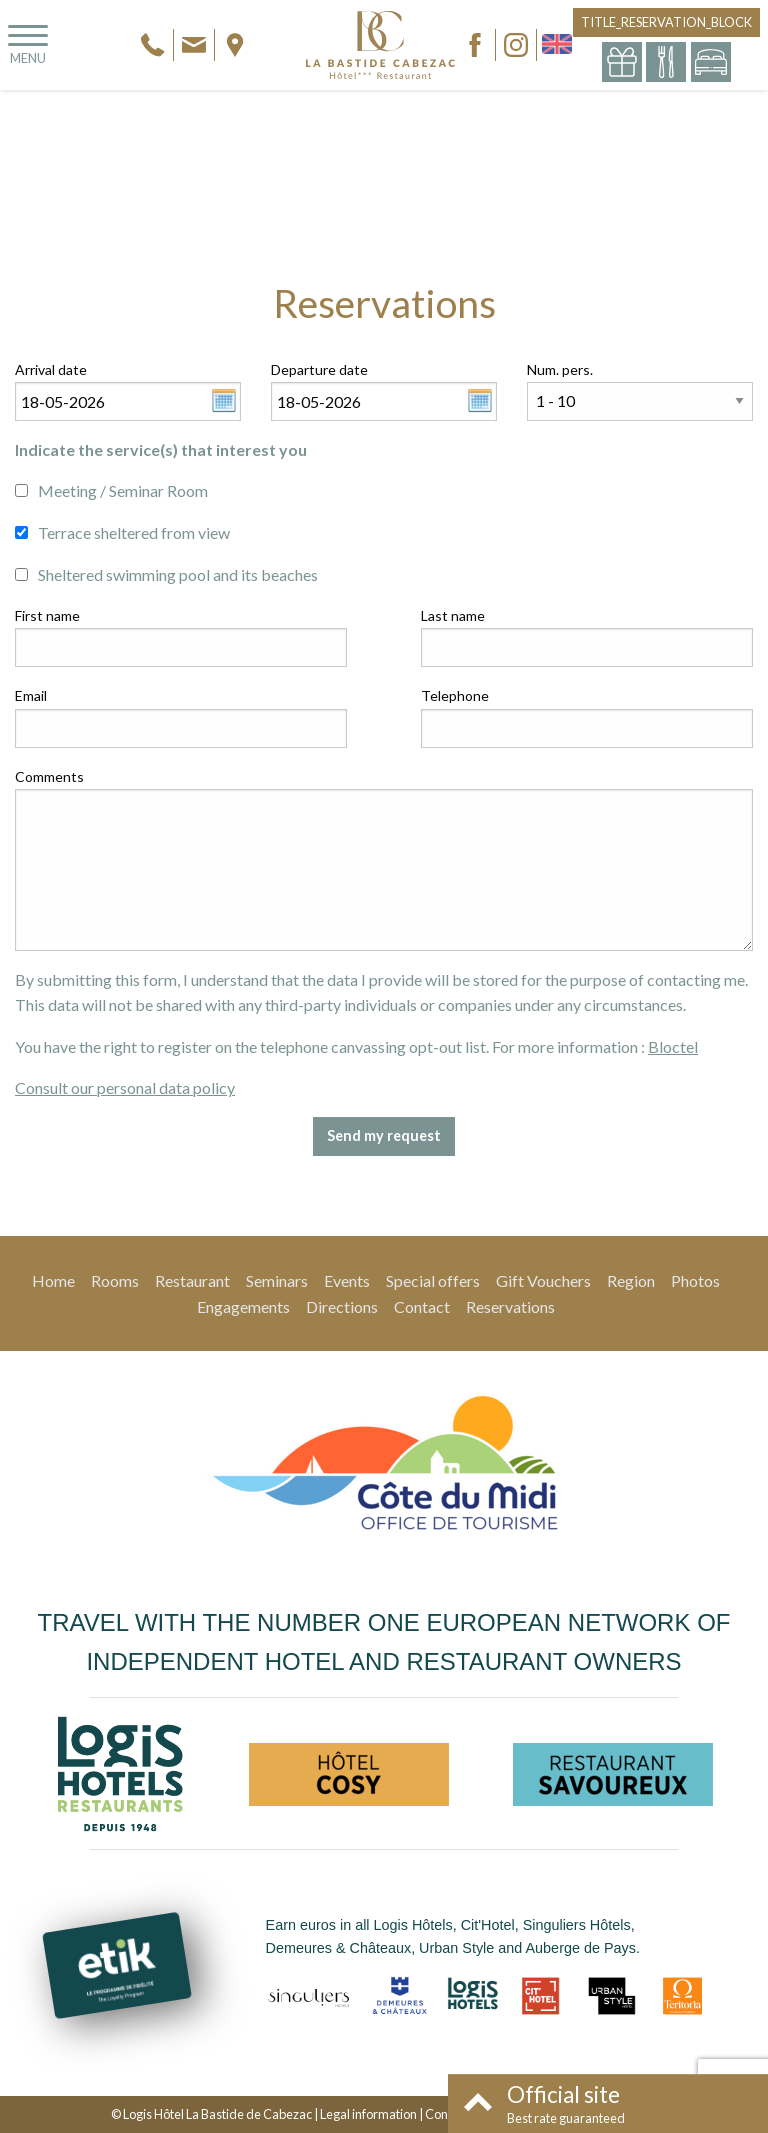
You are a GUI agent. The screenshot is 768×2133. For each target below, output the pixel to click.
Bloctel (673, 1046)
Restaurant (192, 1280)
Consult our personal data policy (125, 1087)
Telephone (455, 695)
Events (347, 1280)
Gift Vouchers (543, 1280)
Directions (342, 1306)
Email (31, 695)
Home (53, 1280)
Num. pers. (560, 369)
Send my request (384, 1135)
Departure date (319, 369)
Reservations (510, 1306)
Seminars (277, 1280)
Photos (695, 1280)
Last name (453, 615)
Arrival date (51, 369)
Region (631, 1280)
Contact (422, 1306)
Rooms (115, 1280)
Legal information (368, 2114)
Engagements (243, 1306)
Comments (49, 776)
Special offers (433, 1280)
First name (47, 615)
